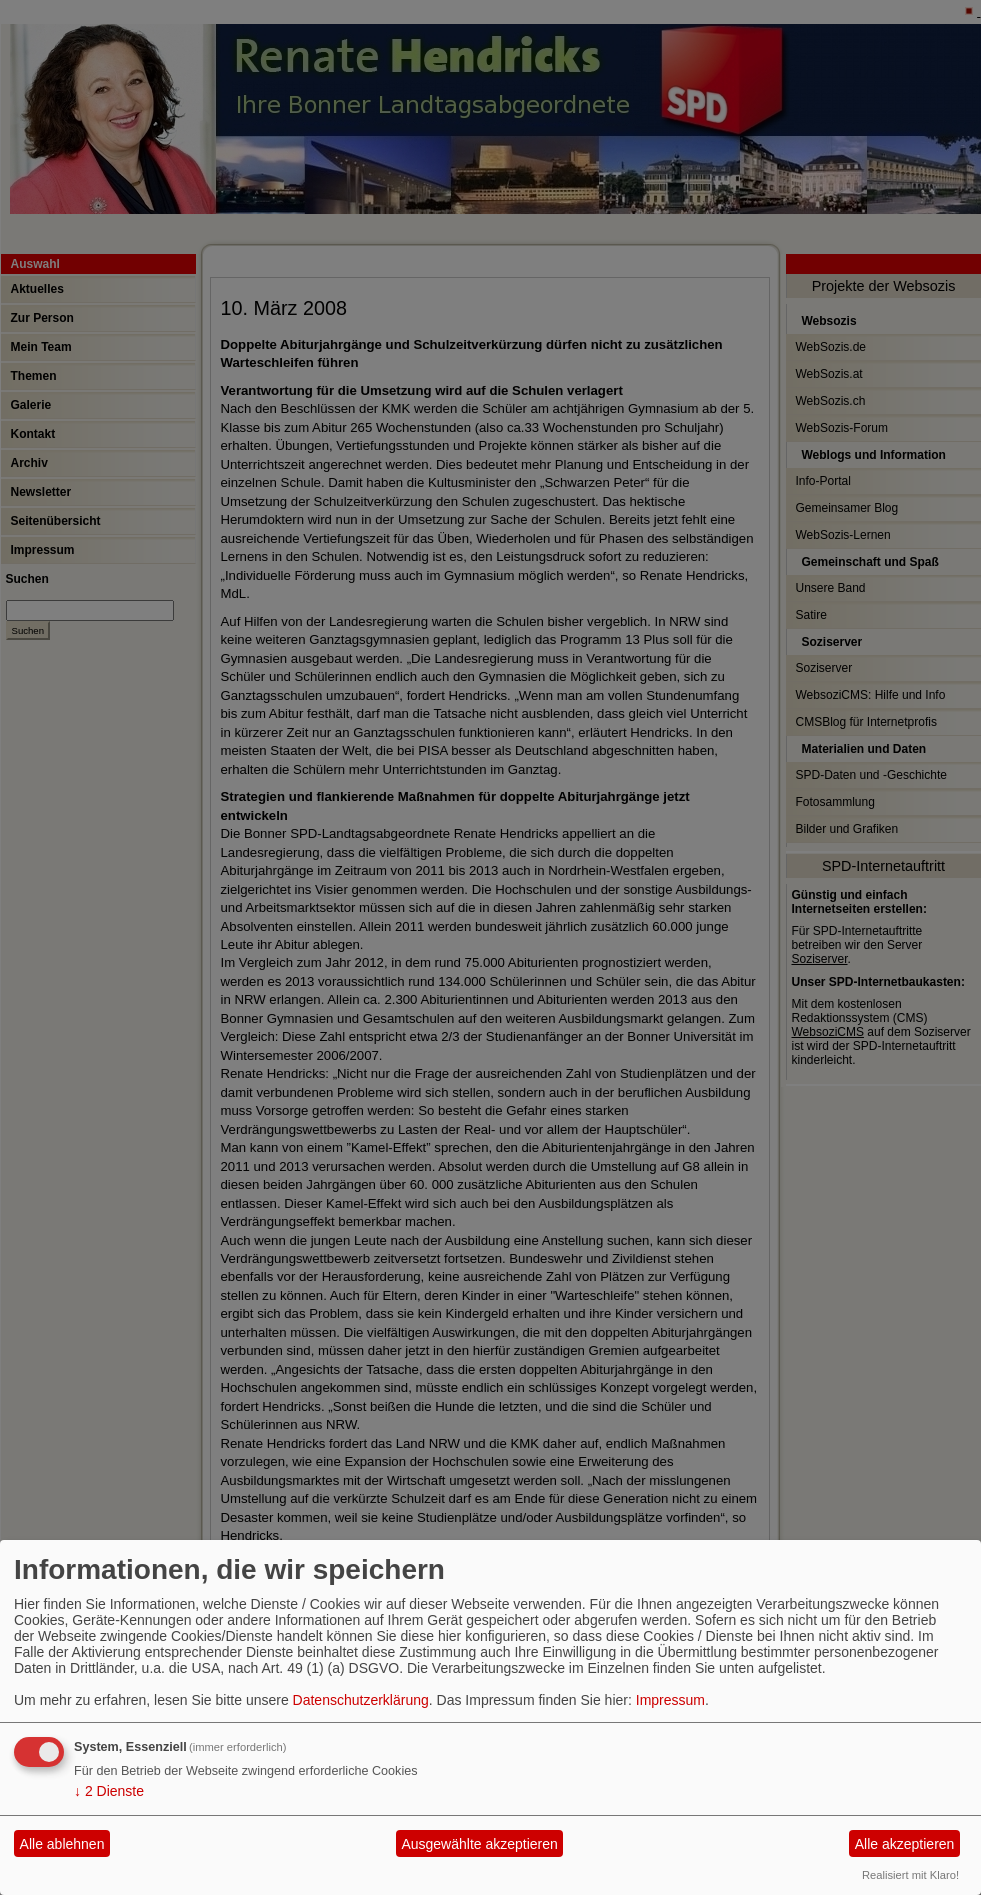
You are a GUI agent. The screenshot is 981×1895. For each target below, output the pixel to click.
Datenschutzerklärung (361, 1700)
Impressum (670, 1700)
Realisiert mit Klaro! (910, 1875)
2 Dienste (109, 1791)
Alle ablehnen (62, 1844)
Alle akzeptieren (905, 1844)
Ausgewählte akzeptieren (479, 1844)
